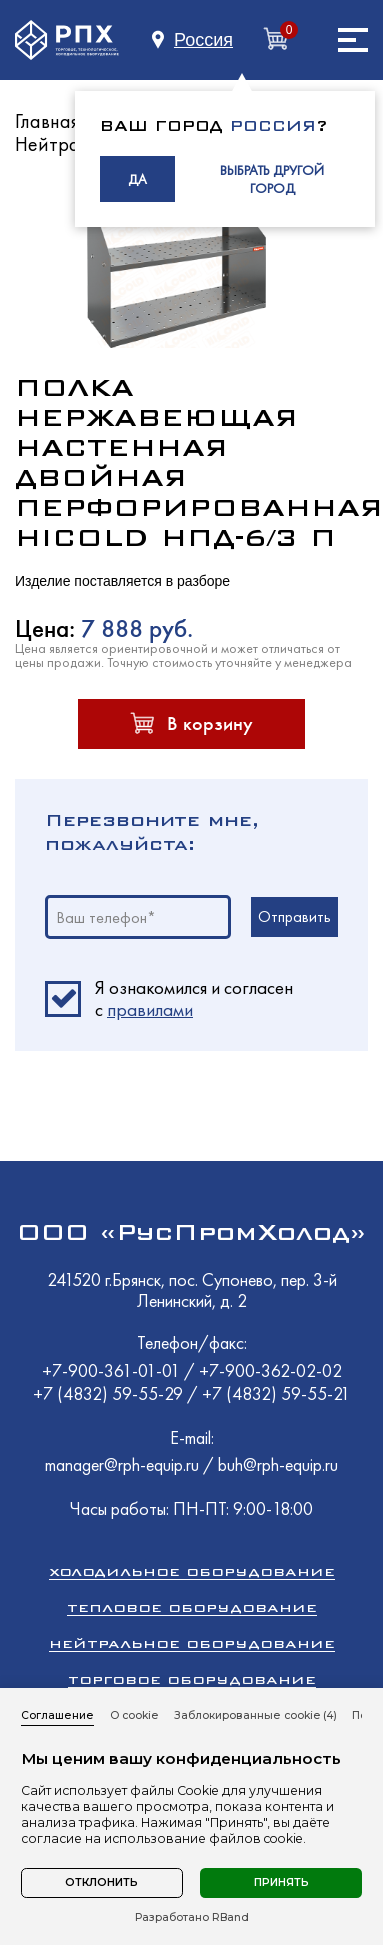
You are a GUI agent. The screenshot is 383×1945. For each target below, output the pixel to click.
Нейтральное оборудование (192, 1643)
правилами (150, 1009)
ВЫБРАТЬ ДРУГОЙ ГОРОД (272, 179)
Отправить (294, 916)
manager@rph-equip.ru (122, 1464)
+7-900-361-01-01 (113, 1370)
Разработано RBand (192, 1918)
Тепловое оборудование (192, 1607)
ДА (137, 179)
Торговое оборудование (192, 1679)
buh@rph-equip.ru (278, 1464)
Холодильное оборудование (192, 1571)
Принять (281, 1882)
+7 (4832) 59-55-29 (110, 1393)
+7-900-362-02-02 (270, 1370)
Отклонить (101, 1882)
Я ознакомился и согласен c (194, 999)
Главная (47, 121)
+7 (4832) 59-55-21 (276, 1393)
